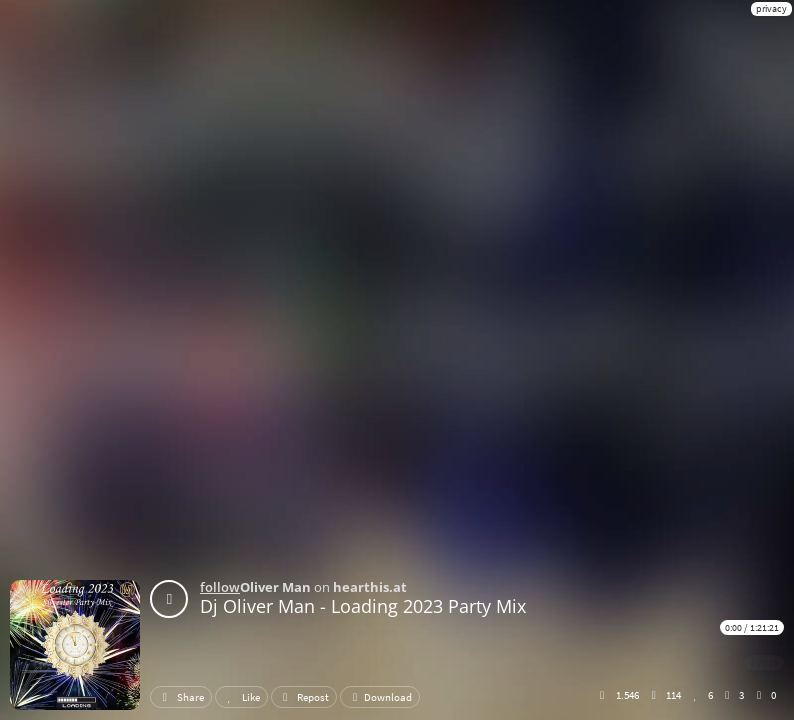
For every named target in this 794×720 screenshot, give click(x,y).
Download (380, 697)
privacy (771, 8)
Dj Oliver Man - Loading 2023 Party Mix (363, 606)
